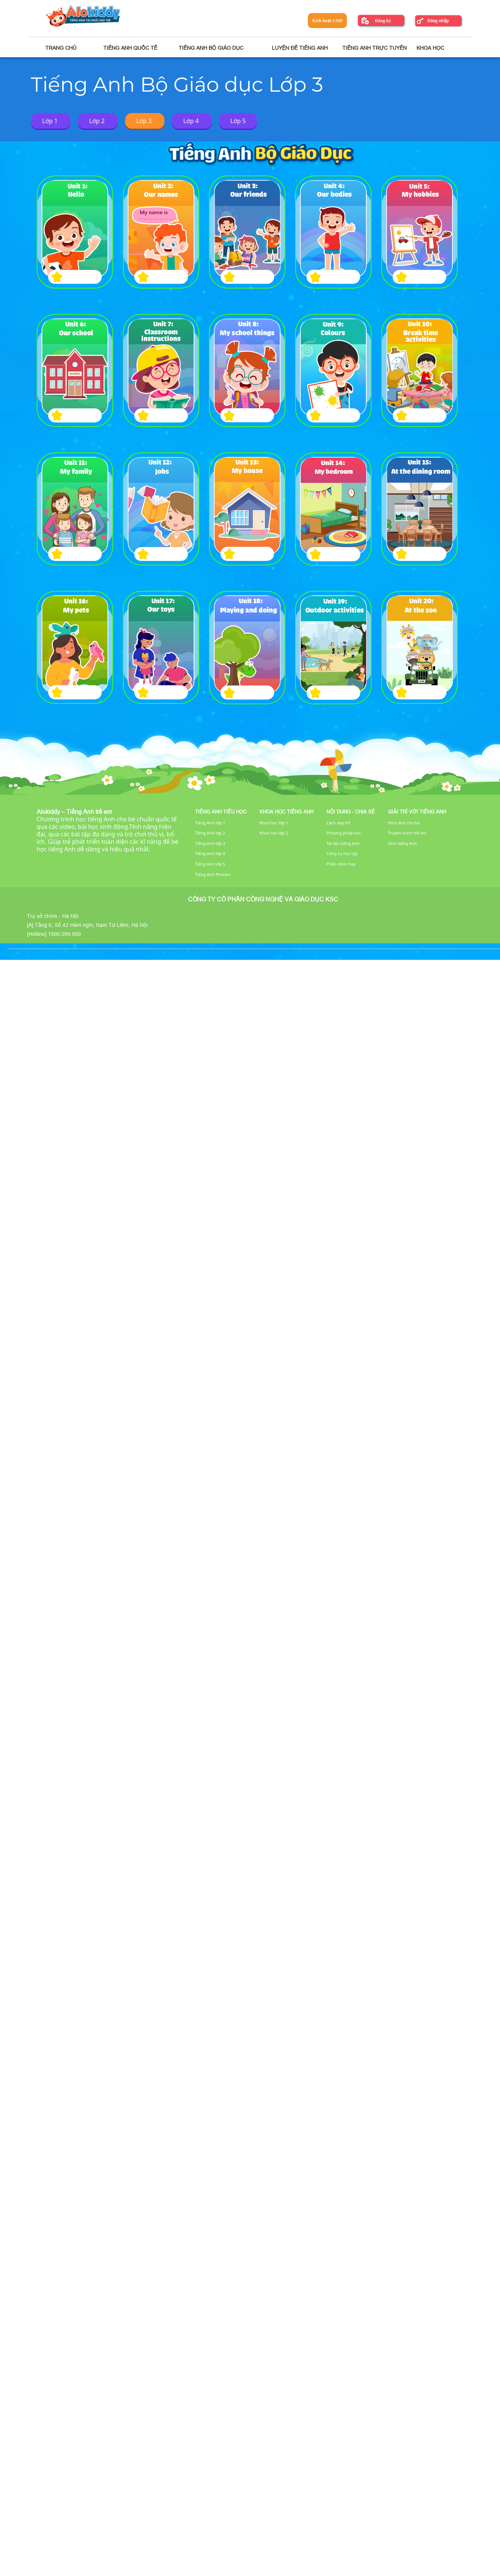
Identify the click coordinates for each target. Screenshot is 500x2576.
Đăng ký (383, 20)
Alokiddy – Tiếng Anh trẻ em (74, 811)
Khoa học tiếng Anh (286, 812)
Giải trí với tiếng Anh (417, 812)
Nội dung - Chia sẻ (351, 812)
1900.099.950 (64, 934)
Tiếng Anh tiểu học (220, 812)
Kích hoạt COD (327, 20)
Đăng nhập (438, 20)
